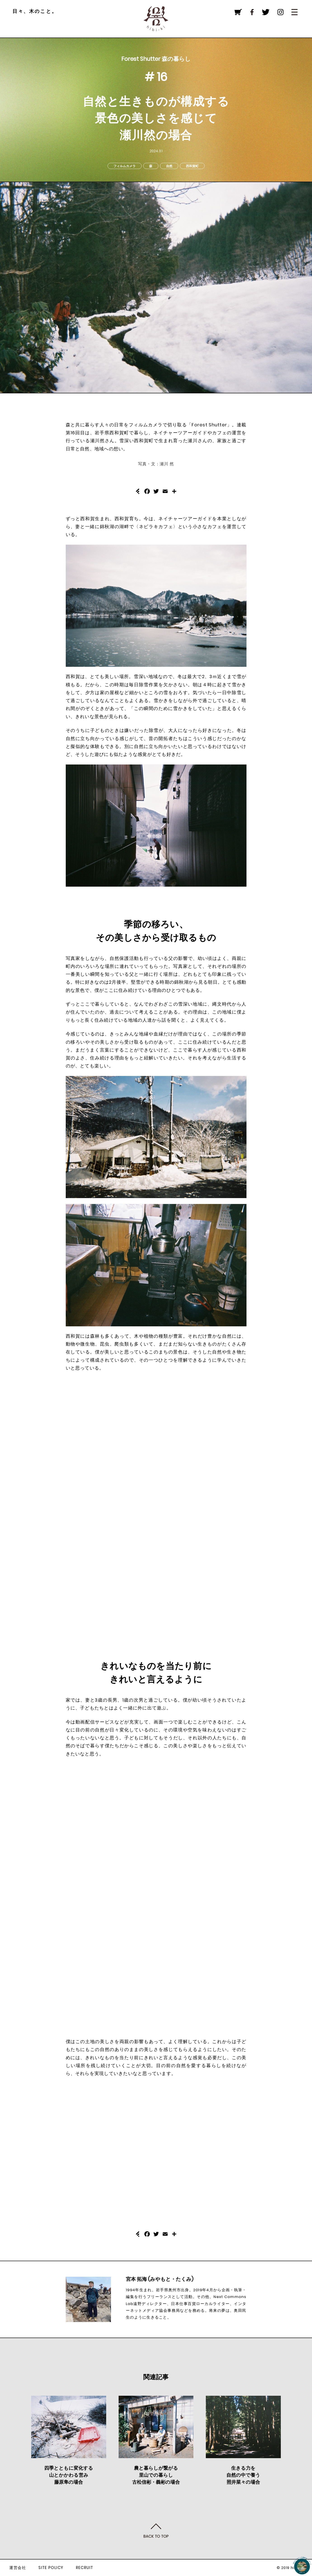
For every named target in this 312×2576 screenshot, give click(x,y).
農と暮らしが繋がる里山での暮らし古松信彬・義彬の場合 (156, 2475)
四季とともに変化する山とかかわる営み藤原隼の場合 (68, 2475)
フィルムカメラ (124, 166)
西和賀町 (192, 166)
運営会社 (17, 2567)
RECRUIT (84, 2567)
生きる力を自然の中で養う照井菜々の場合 (243, 2475)
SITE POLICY (50, 2567)
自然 (169, 166)
